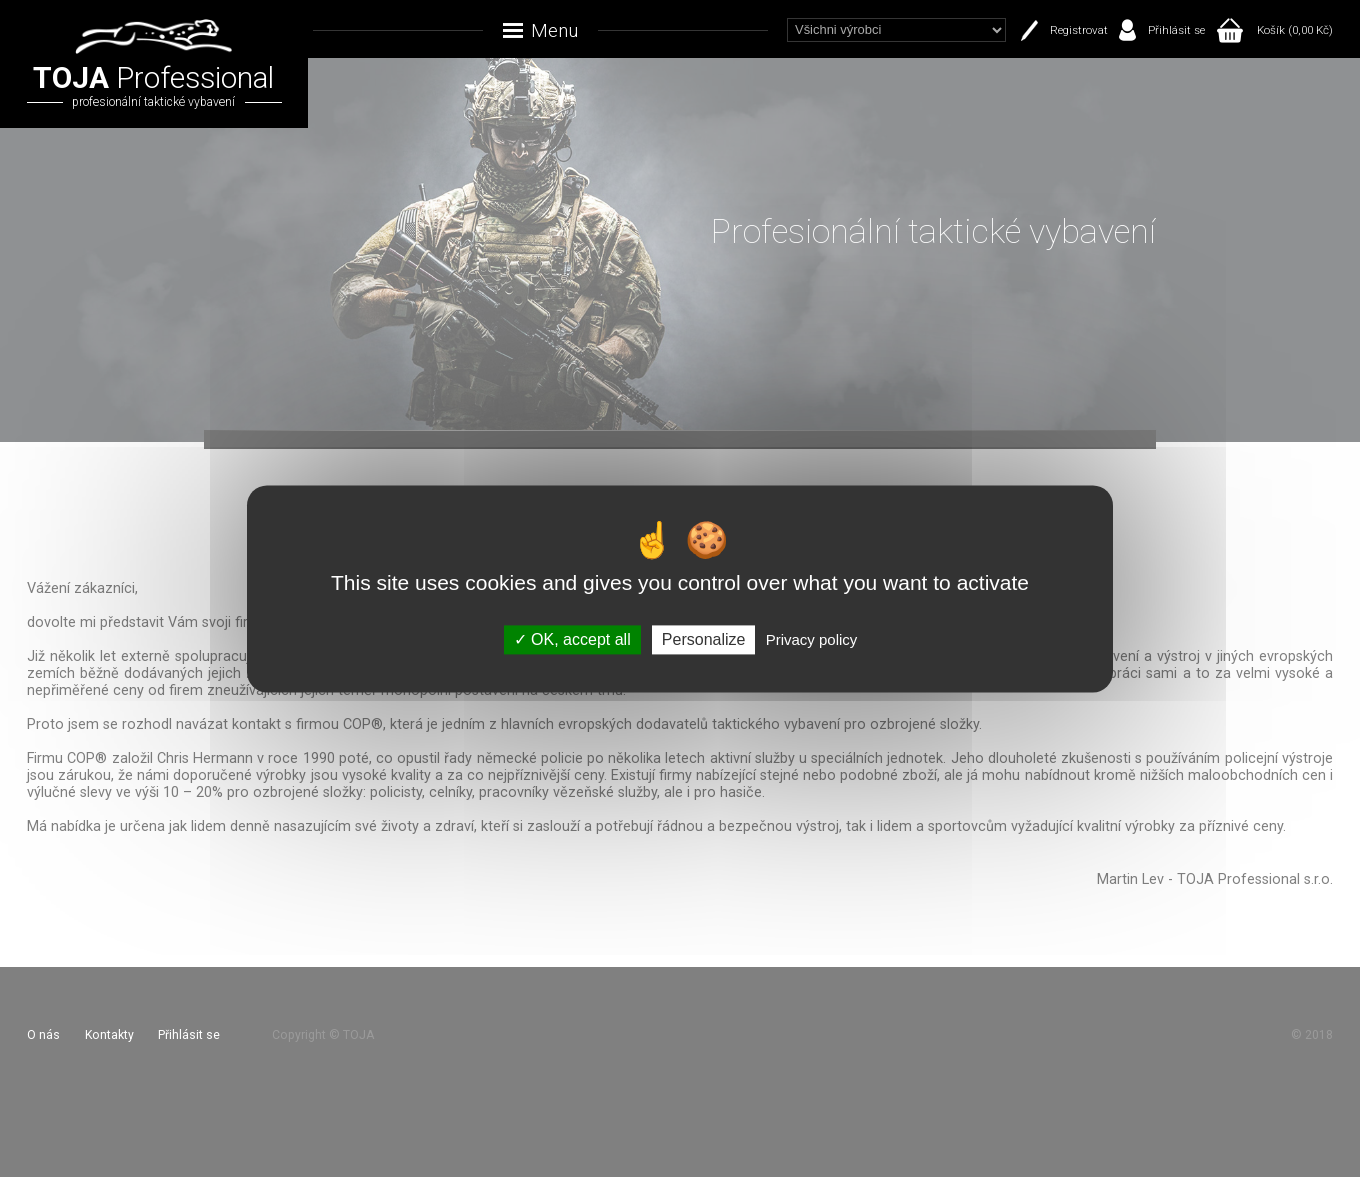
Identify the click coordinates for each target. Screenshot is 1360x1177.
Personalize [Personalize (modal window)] (704, 639)
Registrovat (1079, 30)
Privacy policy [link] (812, 639)
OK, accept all (572, 639)
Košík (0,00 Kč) (1295, 30)
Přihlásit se (1176, 30)
